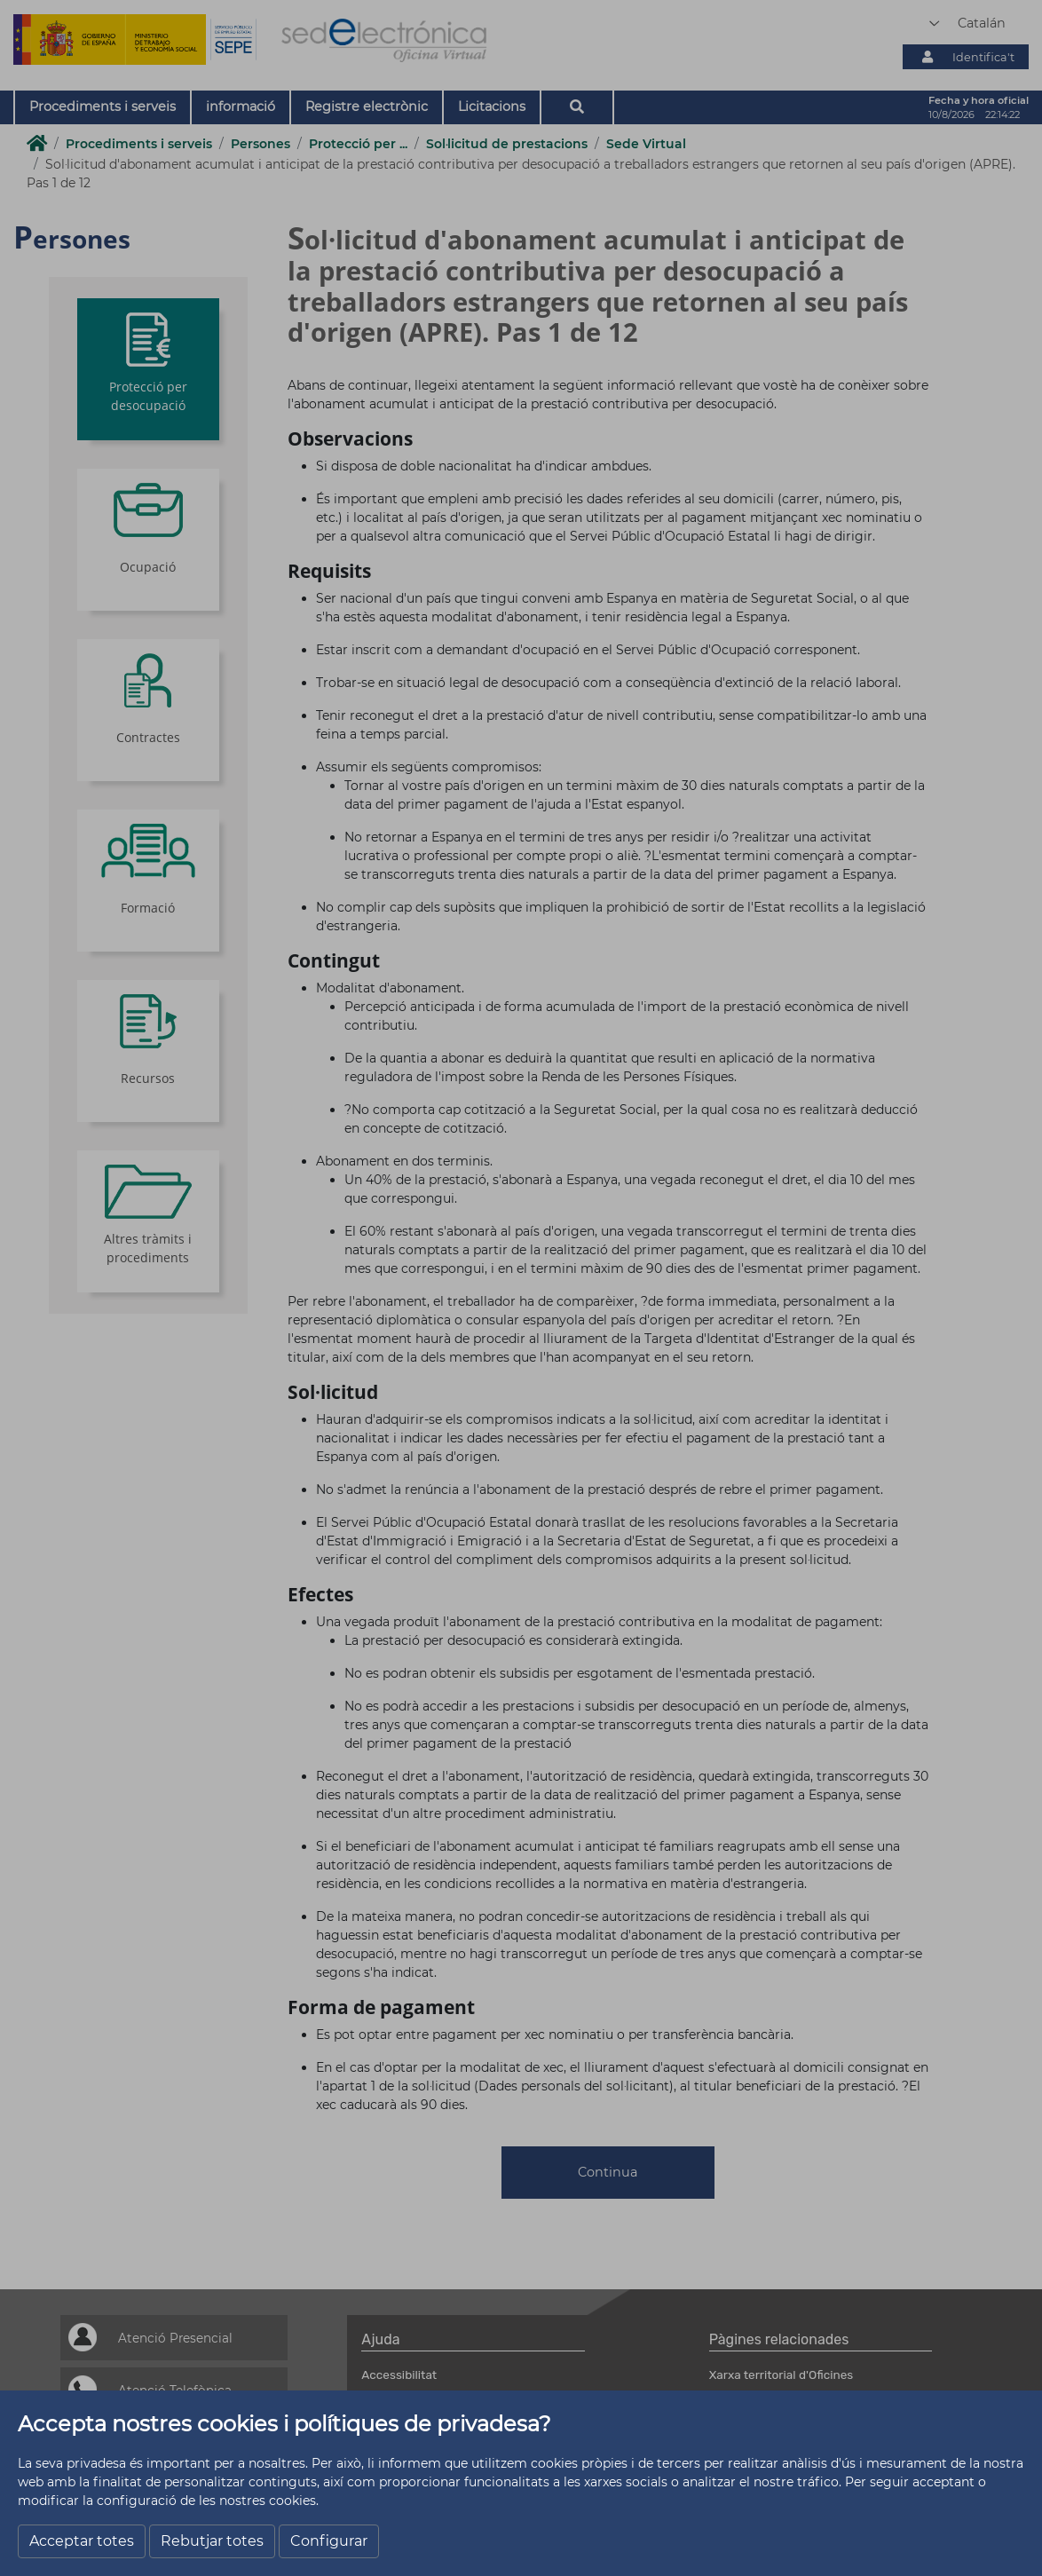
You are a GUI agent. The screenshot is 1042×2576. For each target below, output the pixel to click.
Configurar (328, 2541)
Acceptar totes (81, 2541)
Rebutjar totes (212, 2541)
